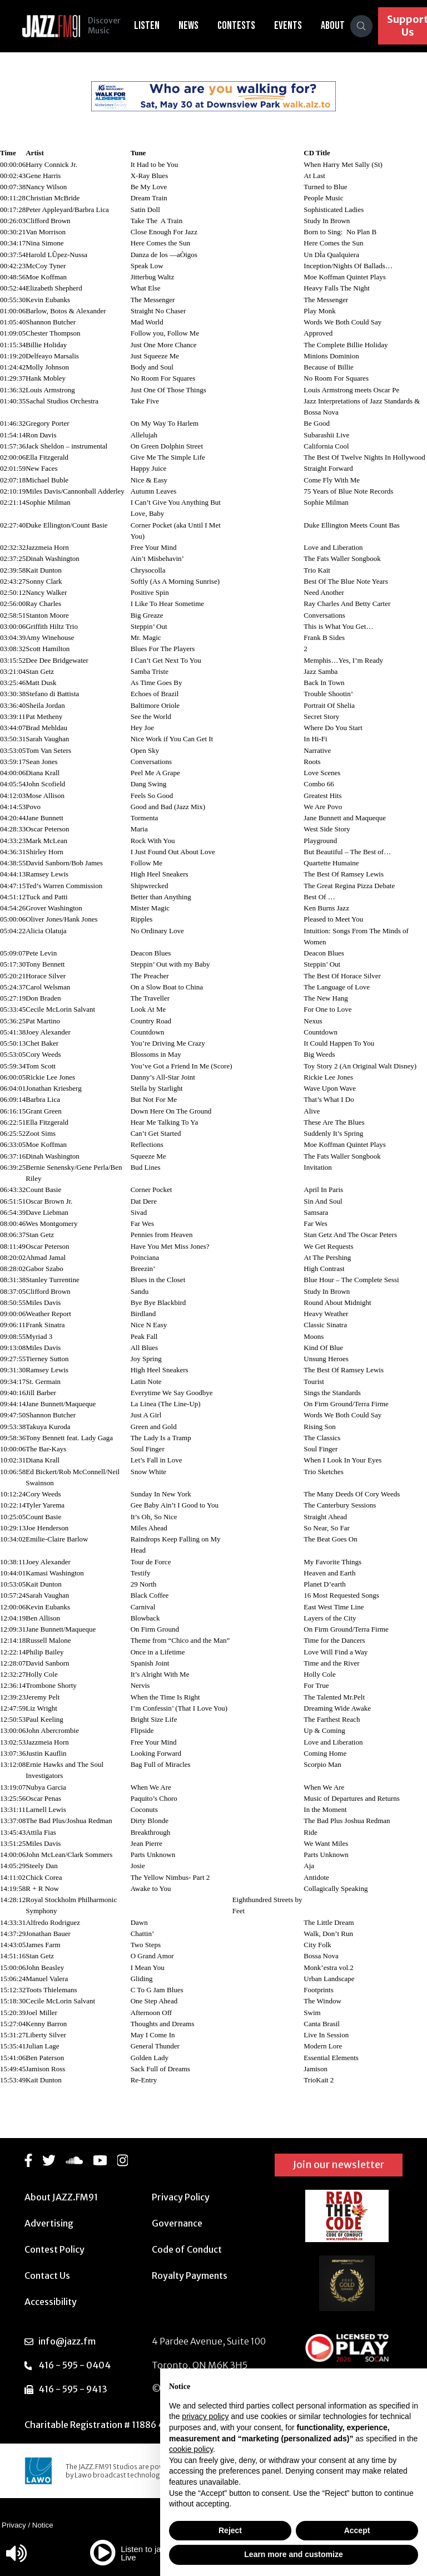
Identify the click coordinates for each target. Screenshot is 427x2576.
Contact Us (47, 2275)
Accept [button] (357, 2530)
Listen (148, 25)
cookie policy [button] (191, 2449)
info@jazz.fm (67, 2341)
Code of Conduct (187, 2249)
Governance (177, 2223)
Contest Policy (54, 2249)
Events (289, 25)
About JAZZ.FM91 (61, 2197)
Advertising (48, 2223)
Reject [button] (230, 2530)
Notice (42, 2525)
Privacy (14, 2525)
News (190, 25)
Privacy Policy (181, 2197)
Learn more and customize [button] (293, 2554)
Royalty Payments (189, 2275)
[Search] (362, 26)
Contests (237, 25)
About (334, 25)
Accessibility (50, 2301)
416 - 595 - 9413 (72, 2389)
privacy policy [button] (205, 2416)
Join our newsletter (338, 2164)
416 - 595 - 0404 (74, 2365)
